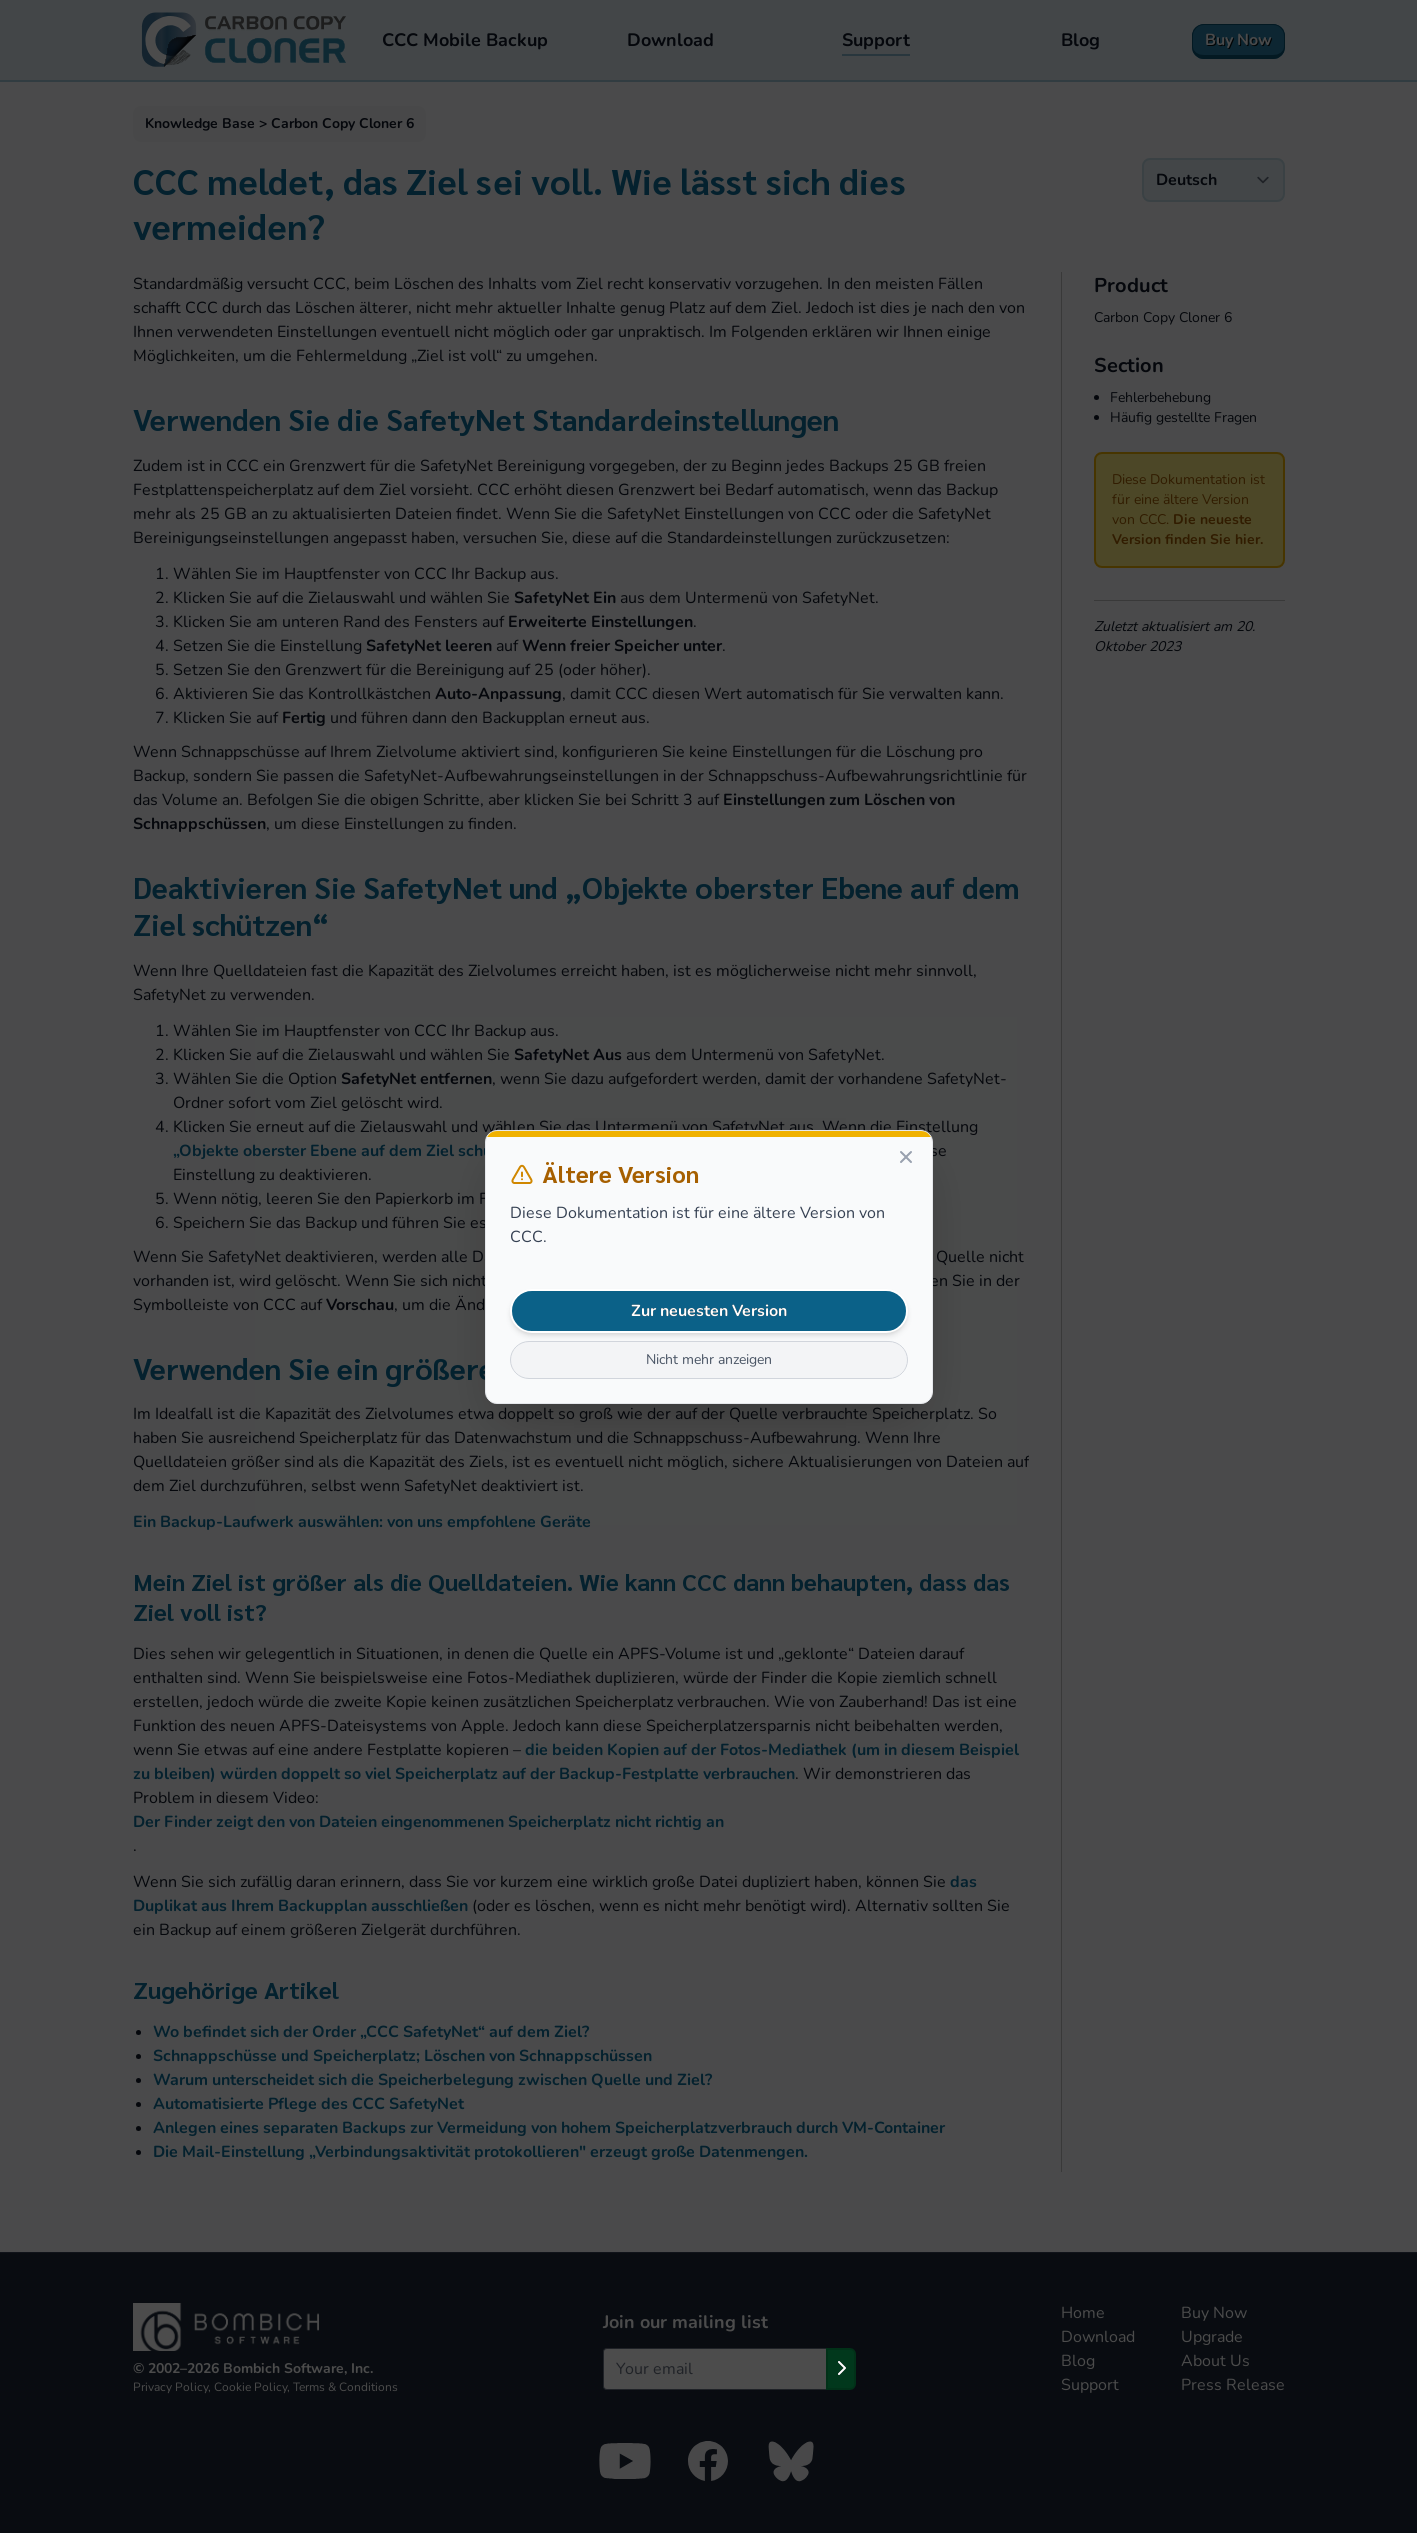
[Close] (906, 1157)
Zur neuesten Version (709, 1311)
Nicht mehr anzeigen (709, 1359)
